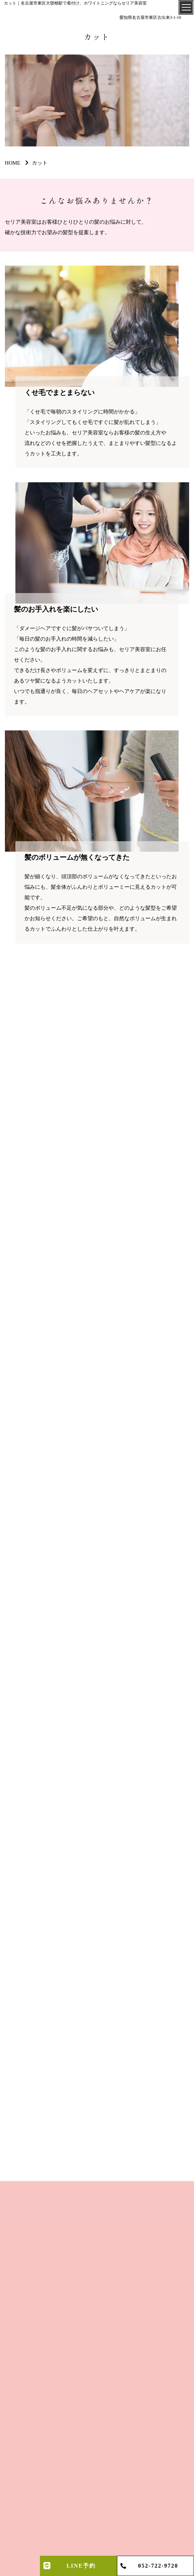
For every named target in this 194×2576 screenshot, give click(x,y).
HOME (12, 163)
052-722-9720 (158, 2566)
